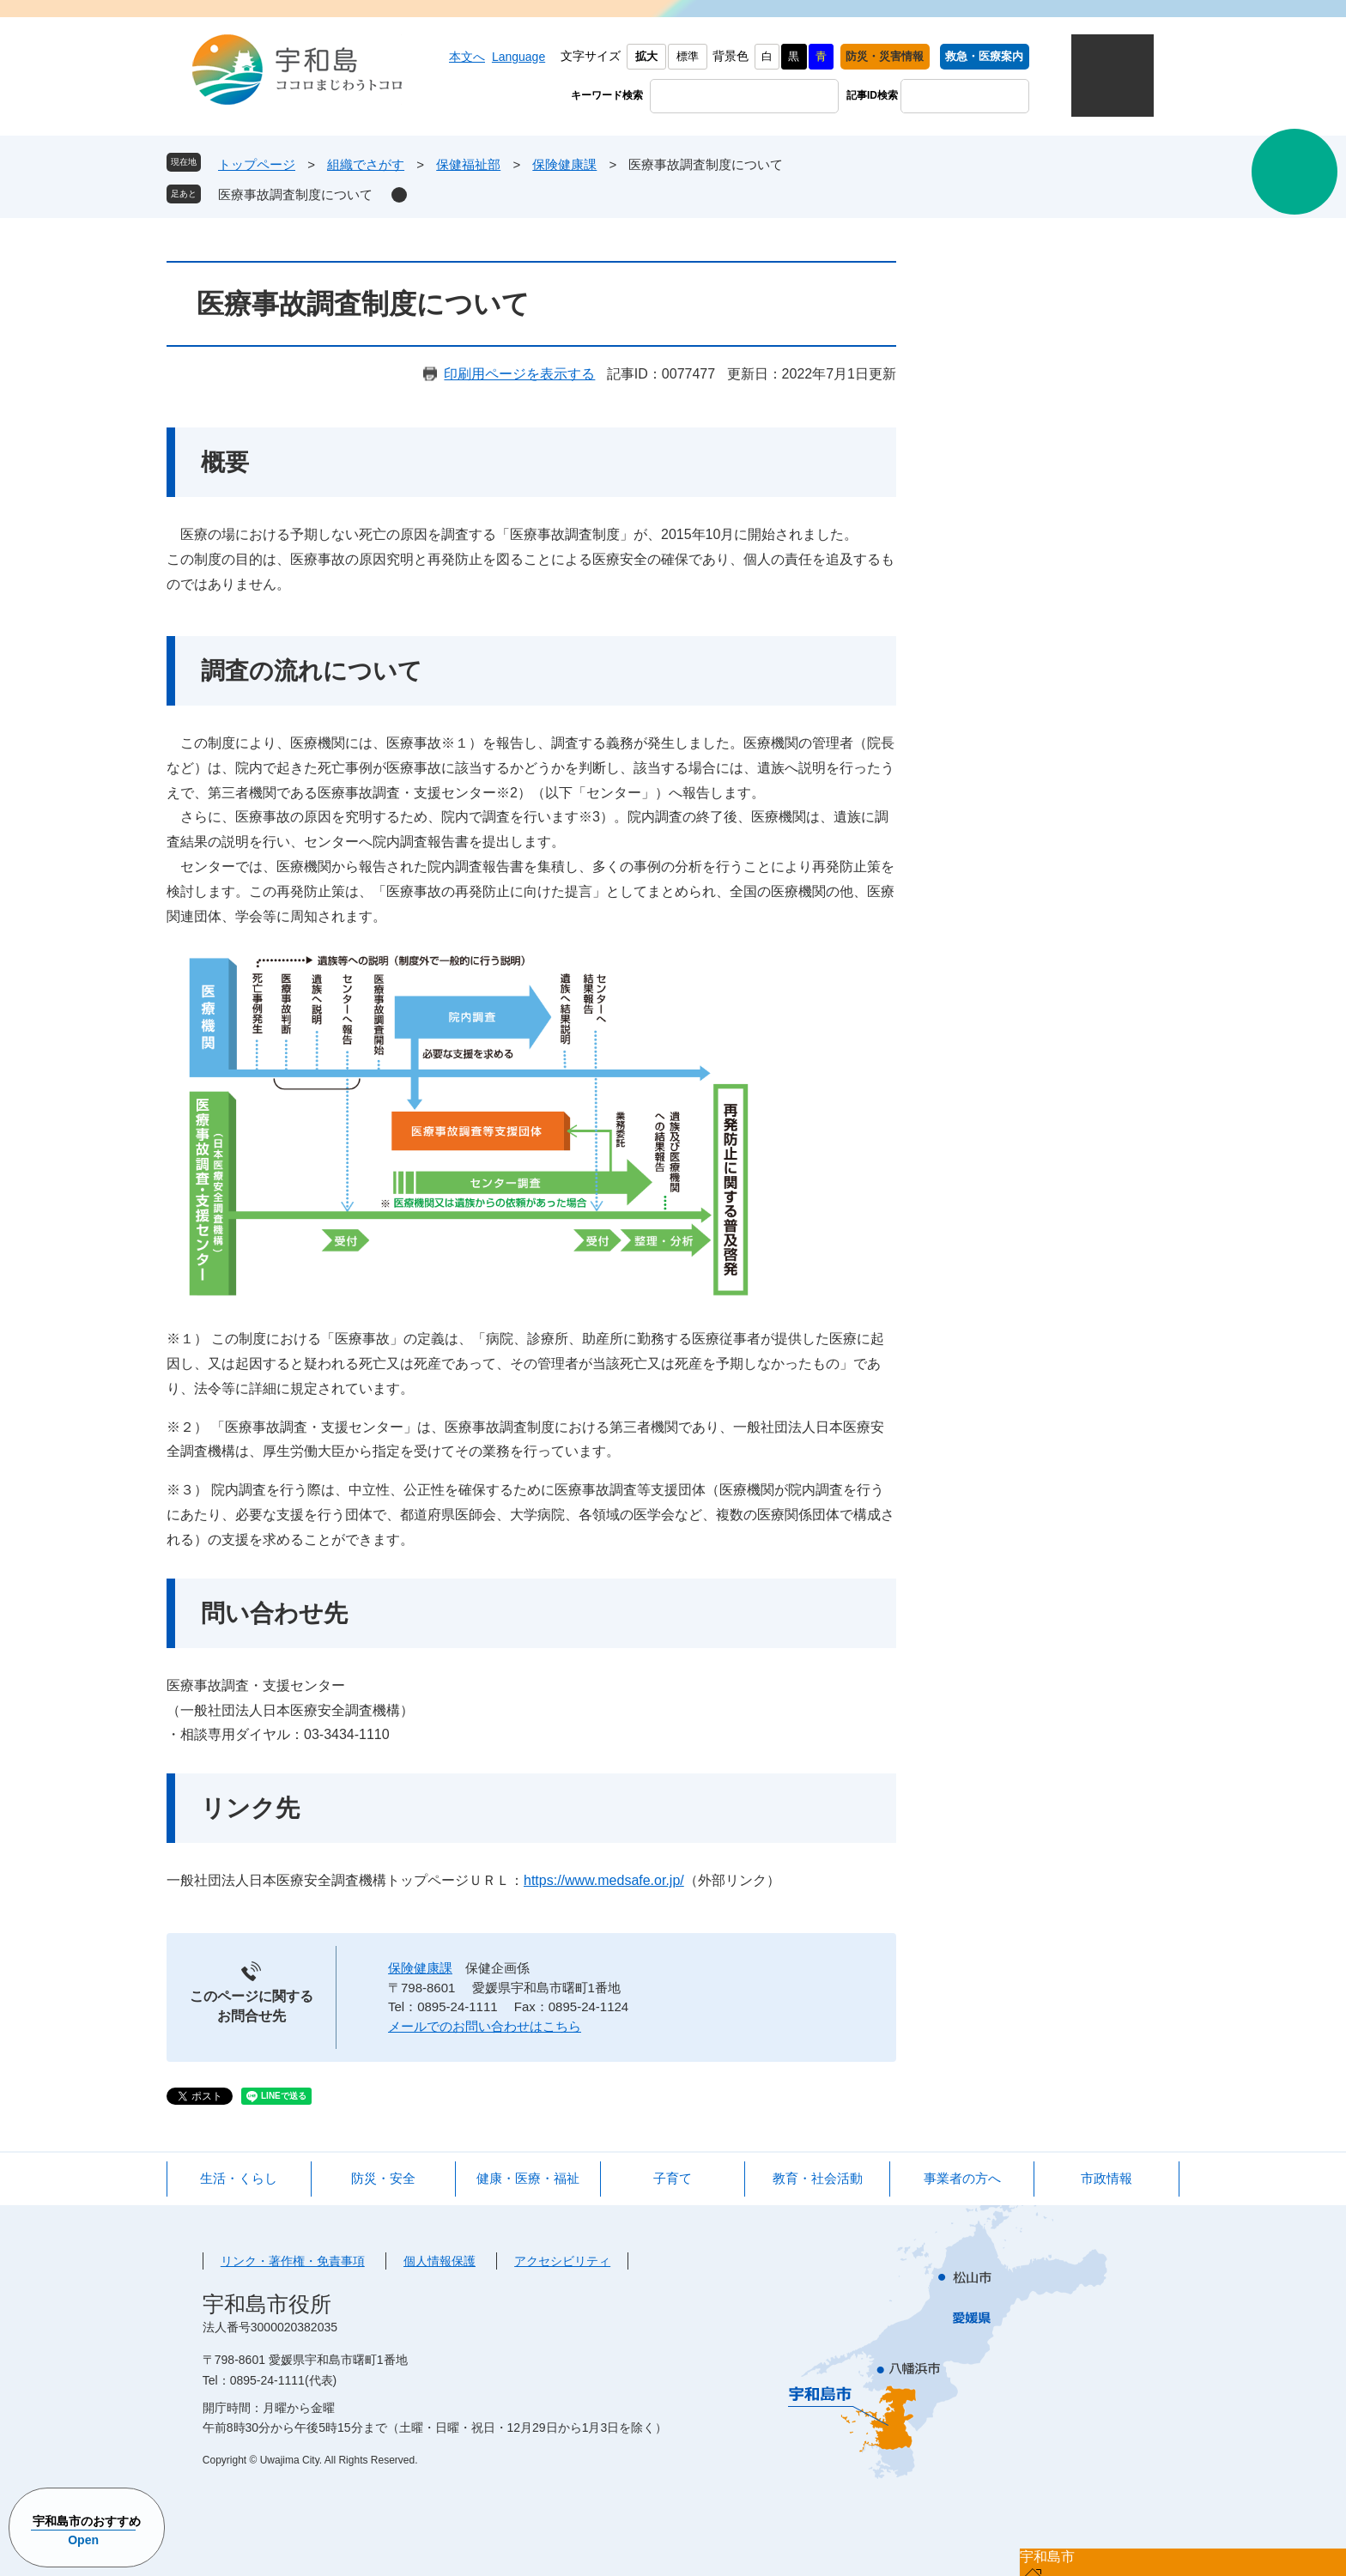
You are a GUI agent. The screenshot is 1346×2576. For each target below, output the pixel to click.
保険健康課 (564, 164)
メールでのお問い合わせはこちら (484, 2026)
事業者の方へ (962, 2178)
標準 (687, 56)
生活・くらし (238, 2178)
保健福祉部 (468, 164)
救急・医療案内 (984, 56)
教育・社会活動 (818, 2178)
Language (518, 57)
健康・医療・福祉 (527, 2178)
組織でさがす (365, 164)
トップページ (256, 164)
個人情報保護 (439, 2261)
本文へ (467, 57)
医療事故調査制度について (295, 194)
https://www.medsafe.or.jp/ (604, 1880)
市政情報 (1106, 2178)
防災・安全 (383, 2178)
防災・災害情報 (885, 56)
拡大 (646, 56)
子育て (672, 2178)
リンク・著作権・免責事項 (293, 2261)
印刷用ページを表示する (519, 374)
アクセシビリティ (562, 2261)
